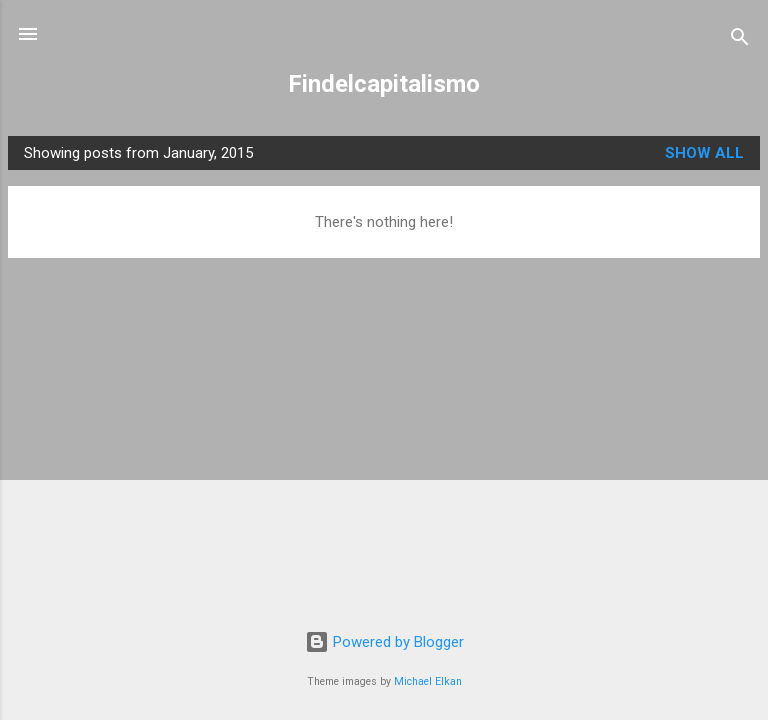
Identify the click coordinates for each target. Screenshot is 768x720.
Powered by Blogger (384, 642)
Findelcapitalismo (384, 84)
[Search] (740, 40)
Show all (704, 153)
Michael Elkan (428, 681)
